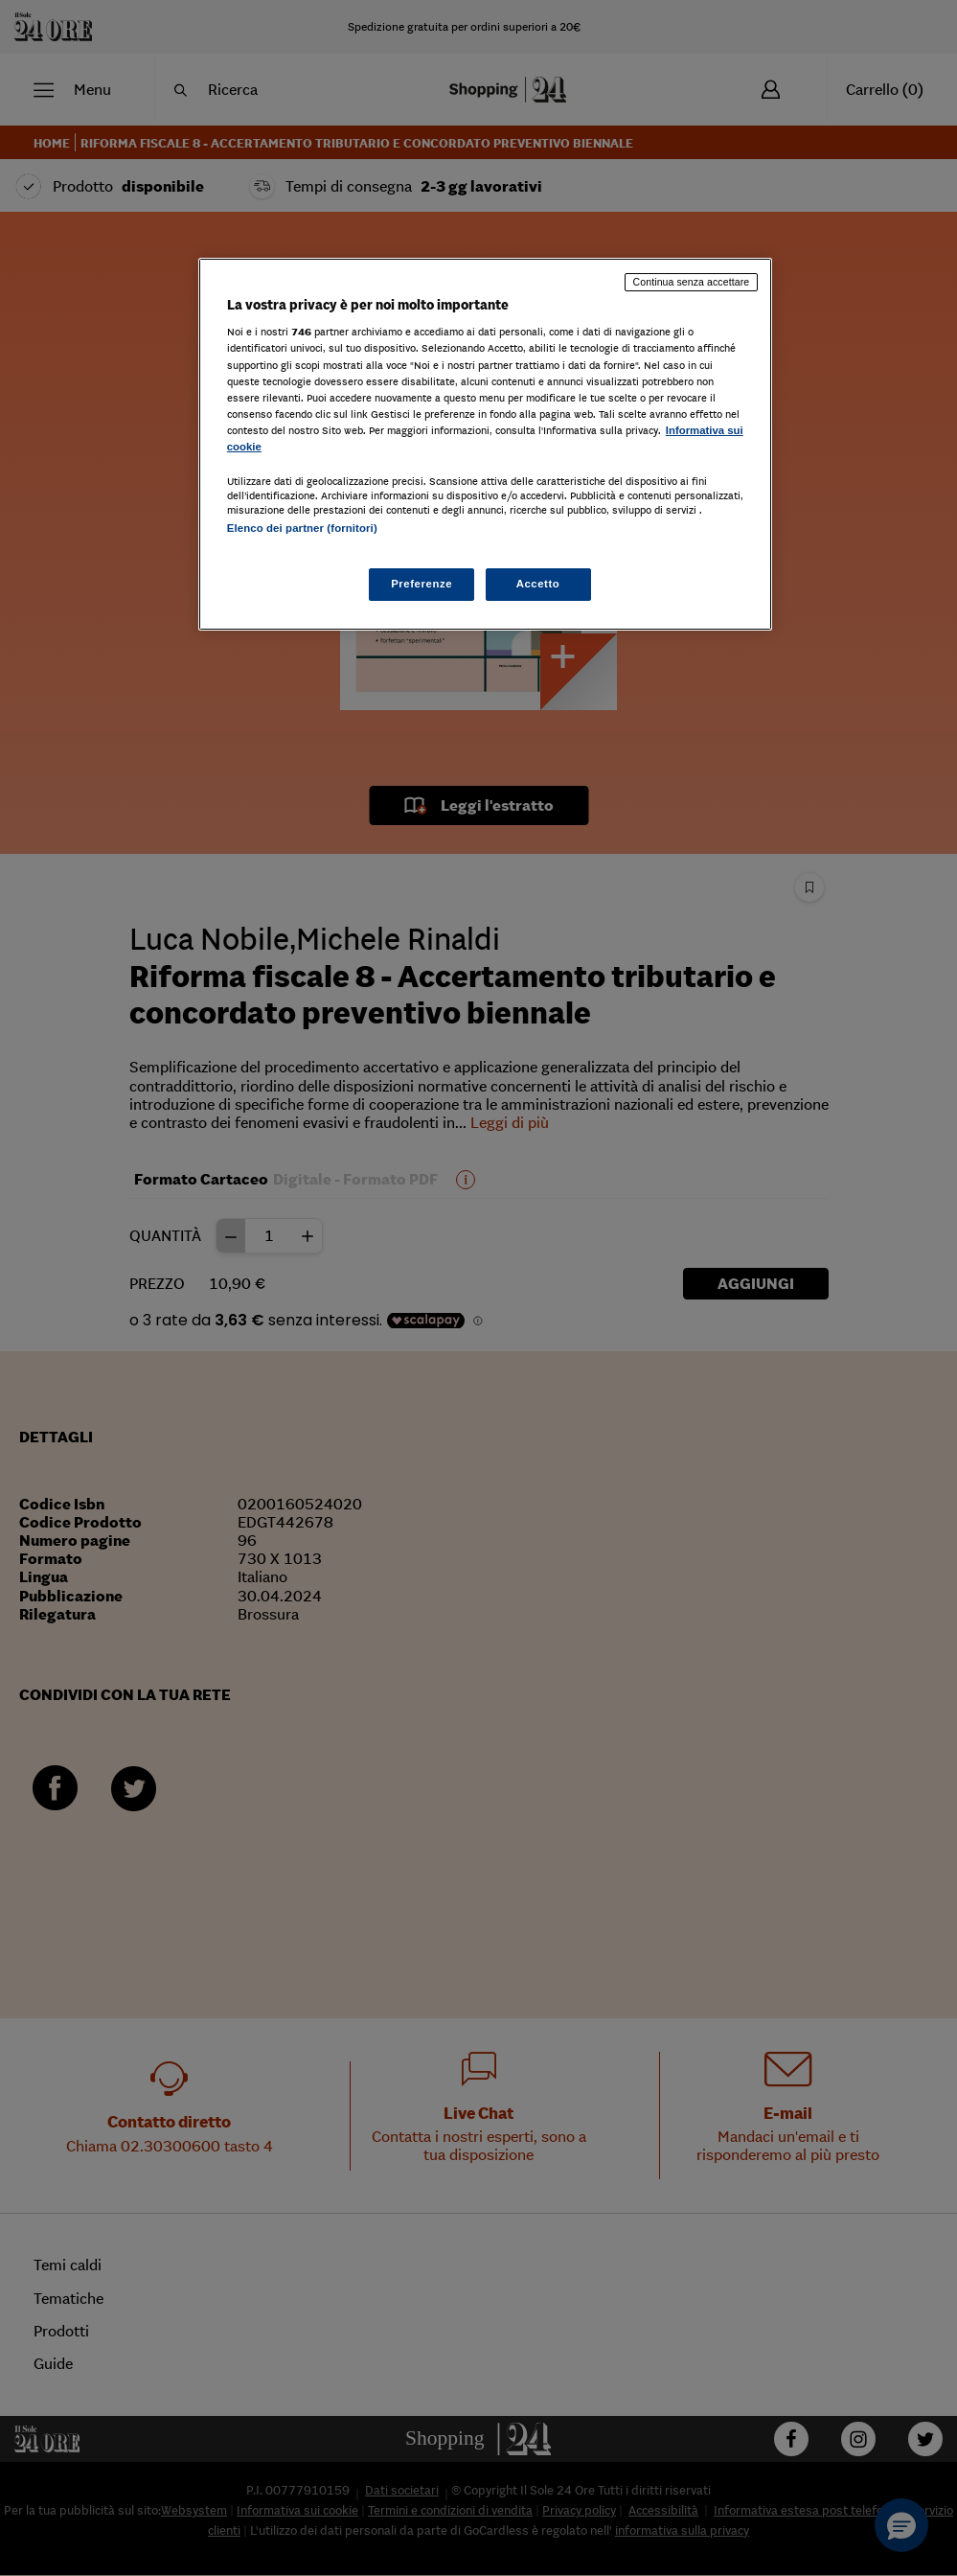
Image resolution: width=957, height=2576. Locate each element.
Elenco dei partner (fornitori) (302, 528)
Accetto (538, 583)
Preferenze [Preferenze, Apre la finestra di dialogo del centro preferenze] (421, 583)
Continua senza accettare (691, 282)
